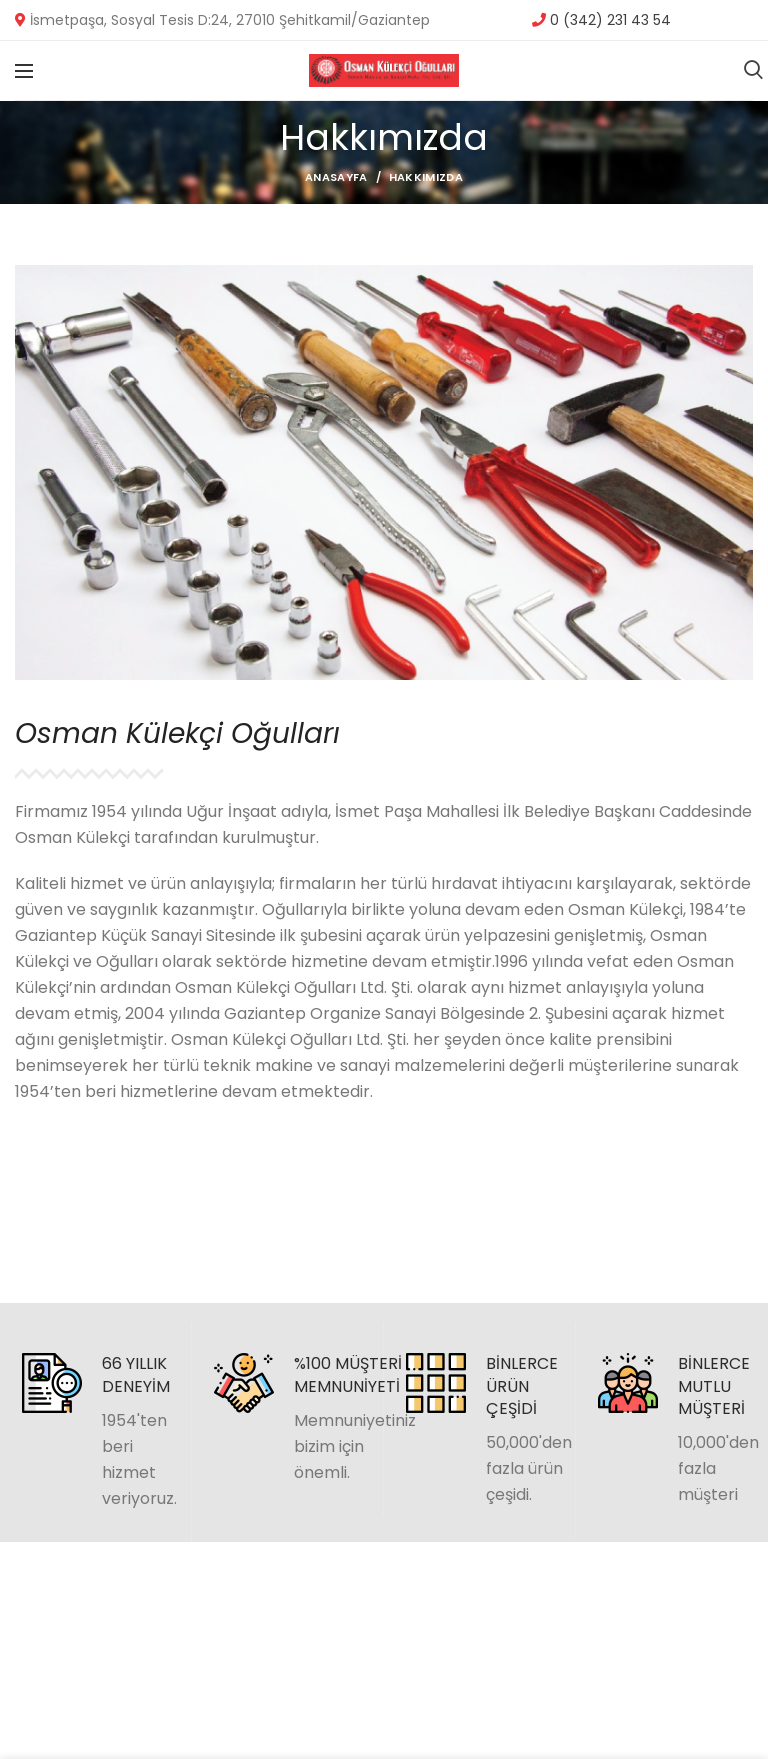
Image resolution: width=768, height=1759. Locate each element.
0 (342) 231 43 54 (608, 20)
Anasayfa (336, 177)
